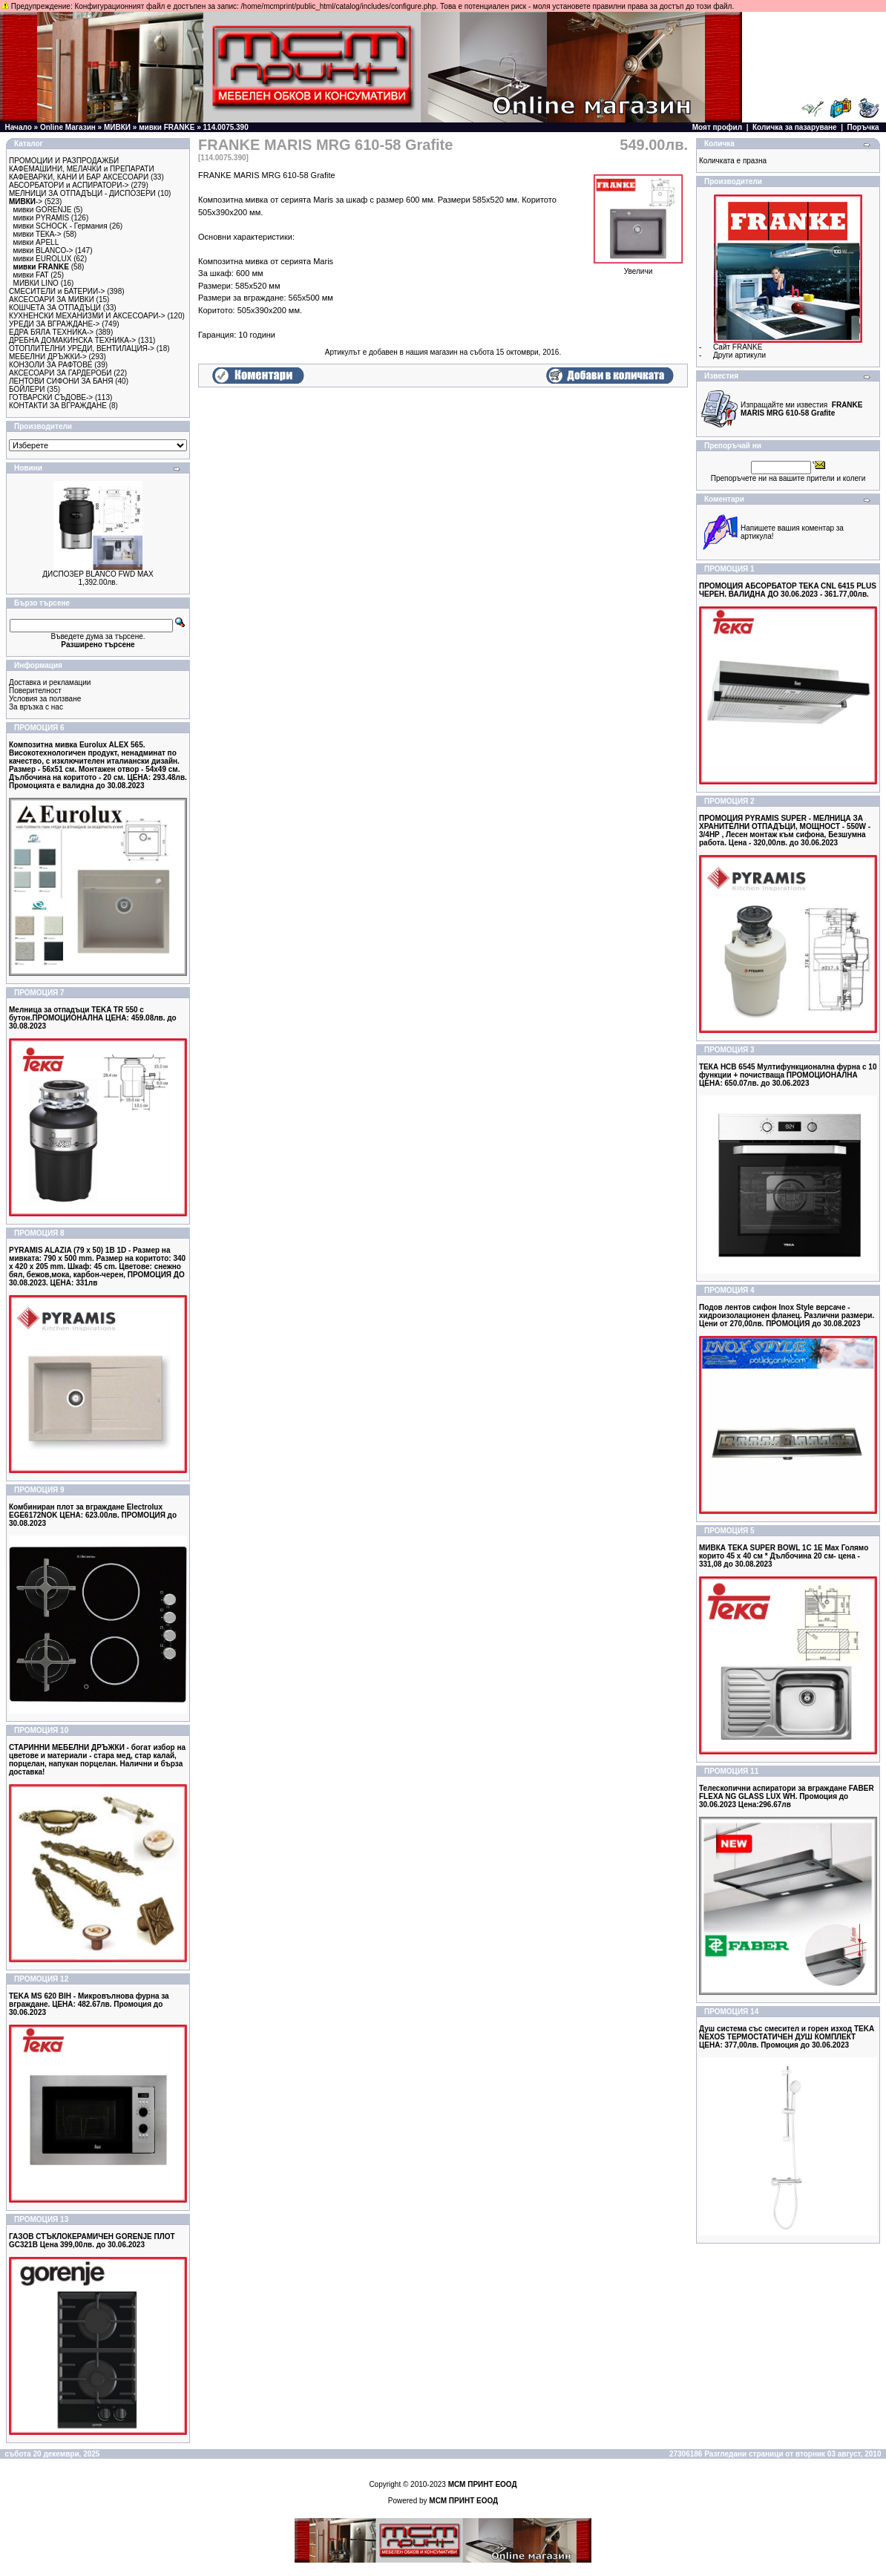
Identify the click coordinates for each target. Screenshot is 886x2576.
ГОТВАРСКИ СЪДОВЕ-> (51, 397)
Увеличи (638, 267)
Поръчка (863, 127)
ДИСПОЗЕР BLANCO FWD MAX (97, 574)
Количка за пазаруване (794, 127)
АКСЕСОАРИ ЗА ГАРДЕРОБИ (60, 373)
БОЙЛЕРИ (27, 389)
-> (25, 201)
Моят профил (717, 127)
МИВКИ (117, 127)
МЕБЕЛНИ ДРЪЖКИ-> (48, 357)
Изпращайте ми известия (801, 409)
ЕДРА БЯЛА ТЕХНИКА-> (51, 332)
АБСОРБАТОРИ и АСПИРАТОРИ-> (69, 185)
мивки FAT (31, 275)
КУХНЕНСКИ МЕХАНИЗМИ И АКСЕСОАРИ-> (87, 316)
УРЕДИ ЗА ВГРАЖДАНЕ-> (54, 324)
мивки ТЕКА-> (37, 234)
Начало (18, 127)
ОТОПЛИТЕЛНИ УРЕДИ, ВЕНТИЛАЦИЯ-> (81, 348)
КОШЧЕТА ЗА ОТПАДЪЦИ (55, 308)
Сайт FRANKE (737, 347)
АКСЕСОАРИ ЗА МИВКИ (51, 299)
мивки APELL (36, 242)
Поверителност (35, 690)
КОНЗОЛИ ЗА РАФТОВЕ (50, 365)
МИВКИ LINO (36, 283)
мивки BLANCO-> (43, 250)
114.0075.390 (226, 127)
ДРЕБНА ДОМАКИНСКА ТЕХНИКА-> (72, 340)
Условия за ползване (45, 699)
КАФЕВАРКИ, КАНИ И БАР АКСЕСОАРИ (78, 177)
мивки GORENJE (42, 210)
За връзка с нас (36, 707)
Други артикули (739, 355)
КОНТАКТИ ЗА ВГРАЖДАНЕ (58, 406)
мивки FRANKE (166, 127)
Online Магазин (68, 127)
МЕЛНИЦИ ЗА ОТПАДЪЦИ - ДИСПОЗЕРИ (82, 193)
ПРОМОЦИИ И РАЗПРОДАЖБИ (64, 161)
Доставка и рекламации (50, 682)
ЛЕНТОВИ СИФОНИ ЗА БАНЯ (61, 381)
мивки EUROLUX (42, 259)
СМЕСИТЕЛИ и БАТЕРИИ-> (57, 291)
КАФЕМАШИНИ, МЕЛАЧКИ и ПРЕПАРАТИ (81, 169)
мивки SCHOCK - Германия (60, 226)
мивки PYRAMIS (41, 218)
